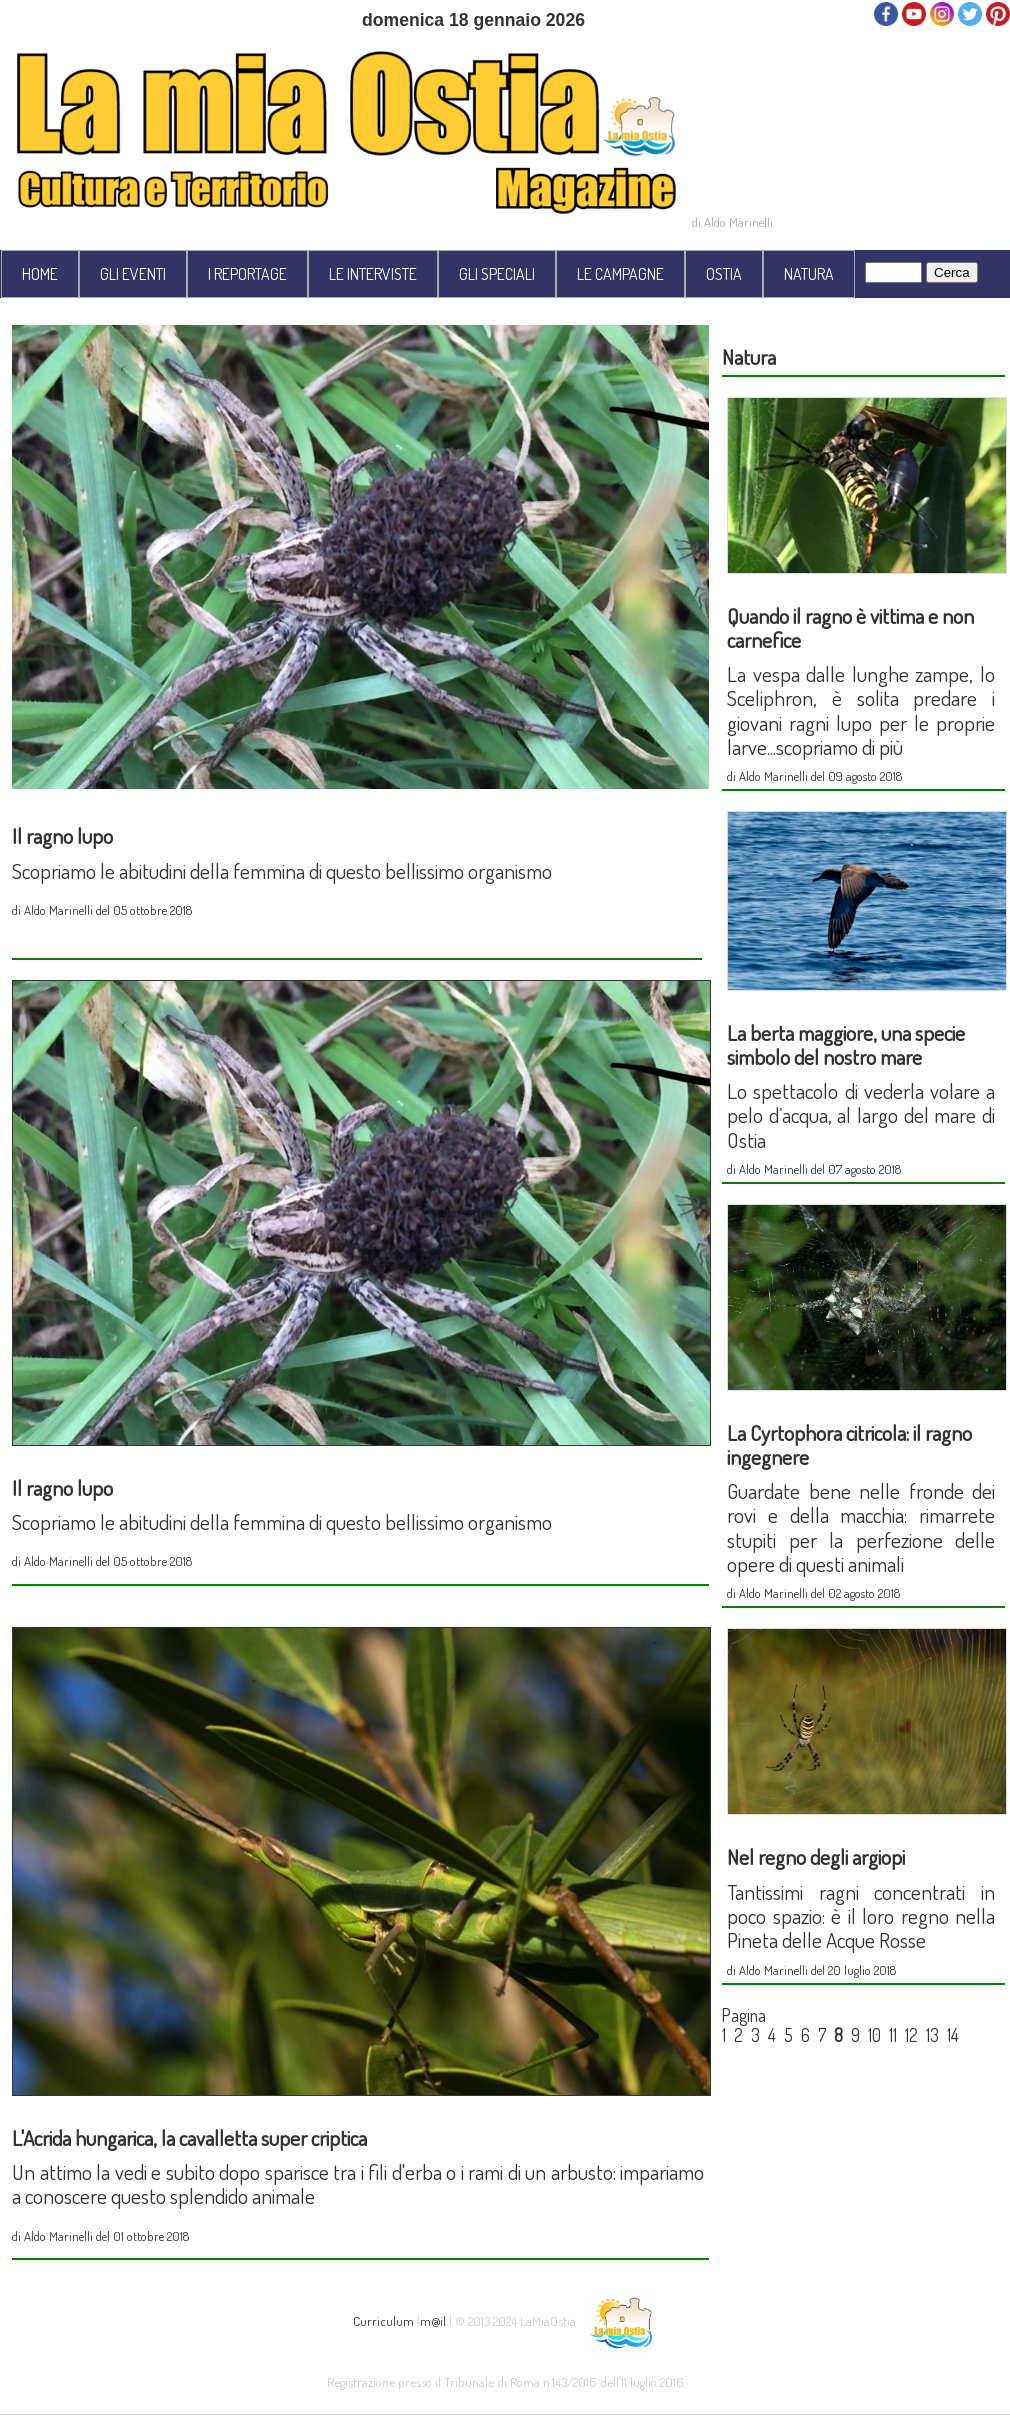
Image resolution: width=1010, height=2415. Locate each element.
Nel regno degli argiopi (816, 1856)
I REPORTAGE (247, 274)
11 (893, 2035)
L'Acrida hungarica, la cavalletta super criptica (189, 2137)
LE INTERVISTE (373, 274)
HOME (40, 274)
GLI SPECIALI (497, 274)
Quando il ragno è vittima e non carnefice (850, 627)
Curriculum (383, 2319)
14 (953, 2035)
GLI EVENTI (133, 274)
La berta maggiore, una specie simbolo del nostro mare (846, 1044)
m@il (433, 2319)
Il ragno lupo (62, 835)
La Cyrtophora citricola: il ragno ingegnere (849, 1444)
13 (932, 2035)
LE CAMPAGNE (620, 274)
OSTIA (724, 274)
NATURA (809, 274)
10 (874, 2035)
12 (911, 2035)
